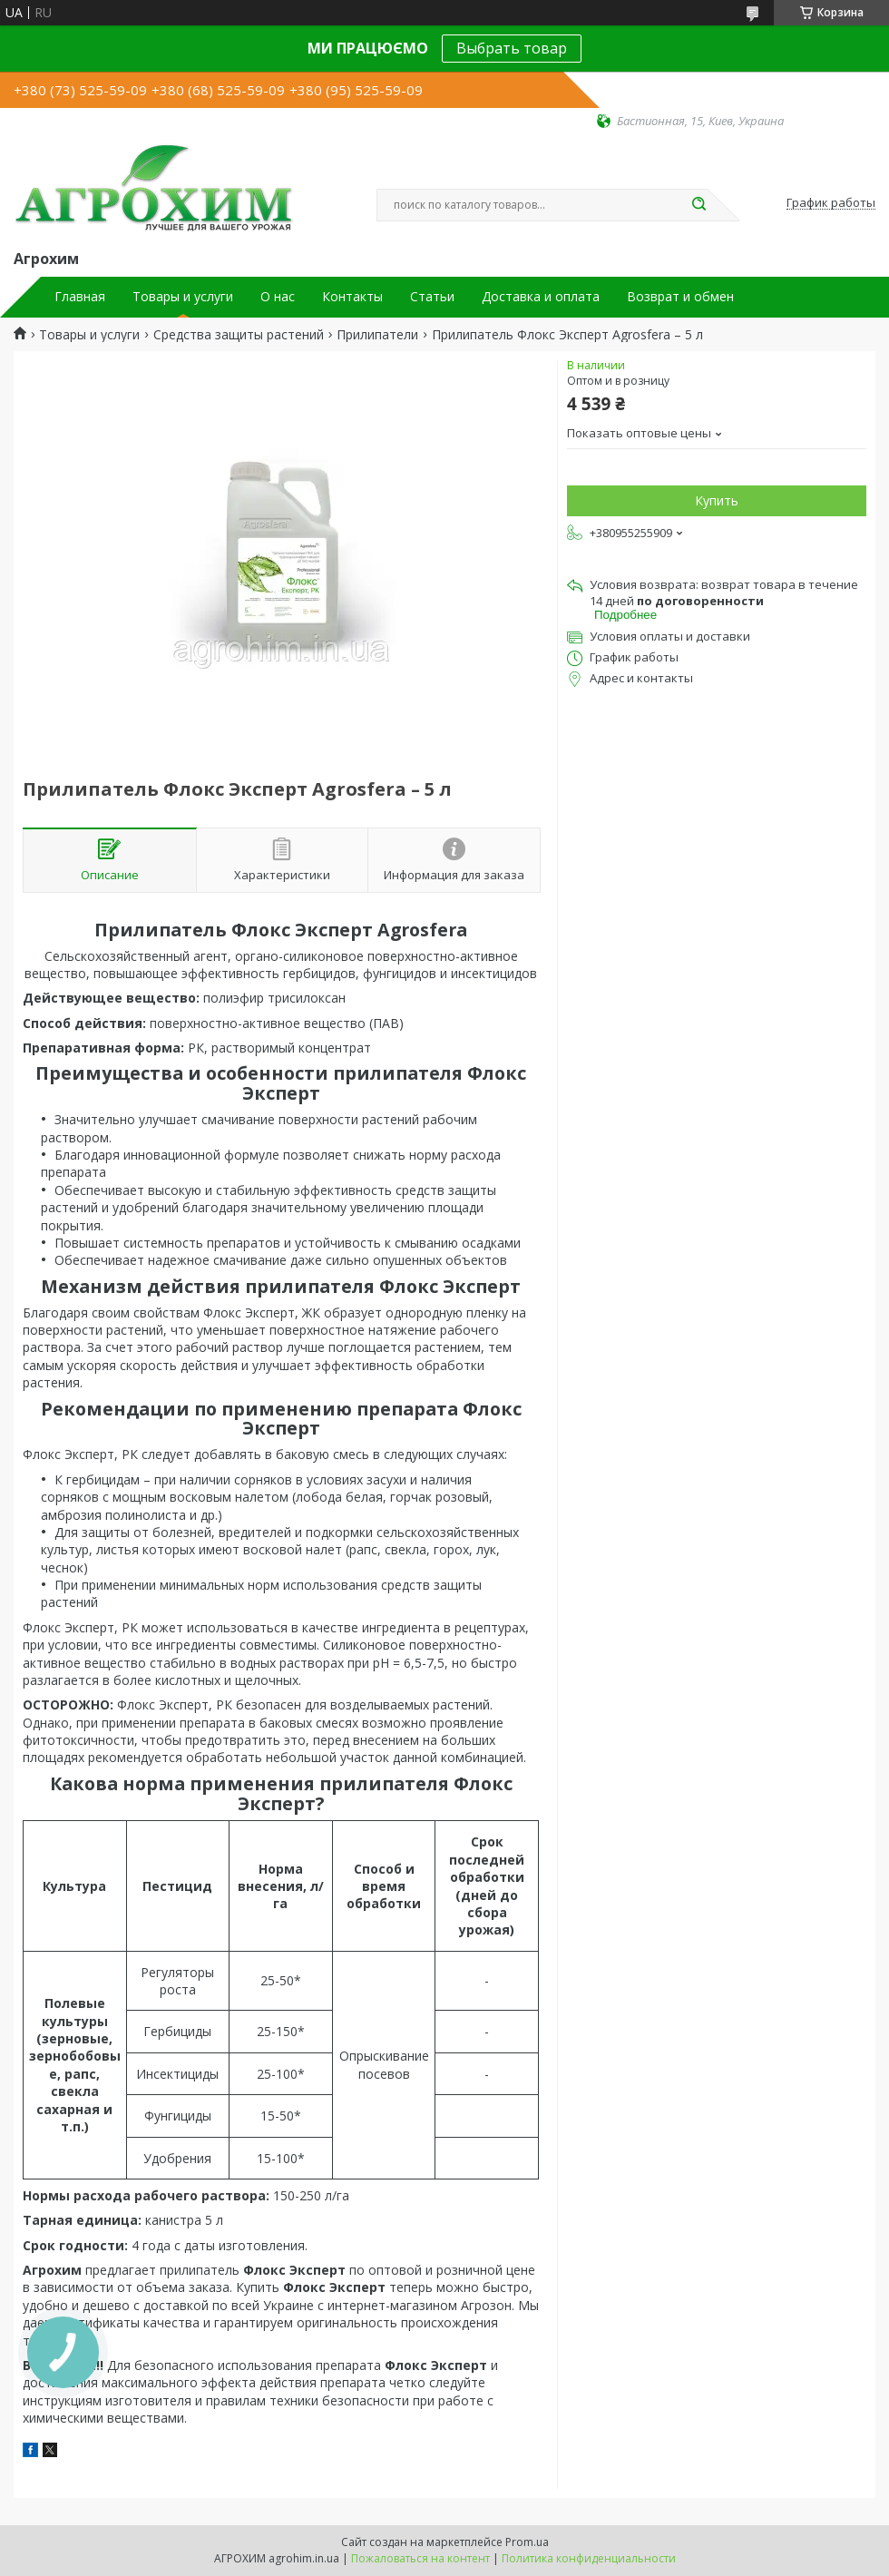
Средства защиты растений (238, 335)
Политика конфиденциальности (589, 2558)
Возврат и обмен (680, 296)
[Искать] (698, 205)
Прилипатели (377, 335)
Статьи (432, 296)
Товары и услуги (182, 296)
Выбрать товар (511, 48)
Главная (79, 296)
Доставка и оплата (541, 296)
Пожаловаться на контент (420, 2558)
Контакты (352, 296)
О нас (277, 296)
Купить (716, 500)
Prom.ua (527, 2542)
